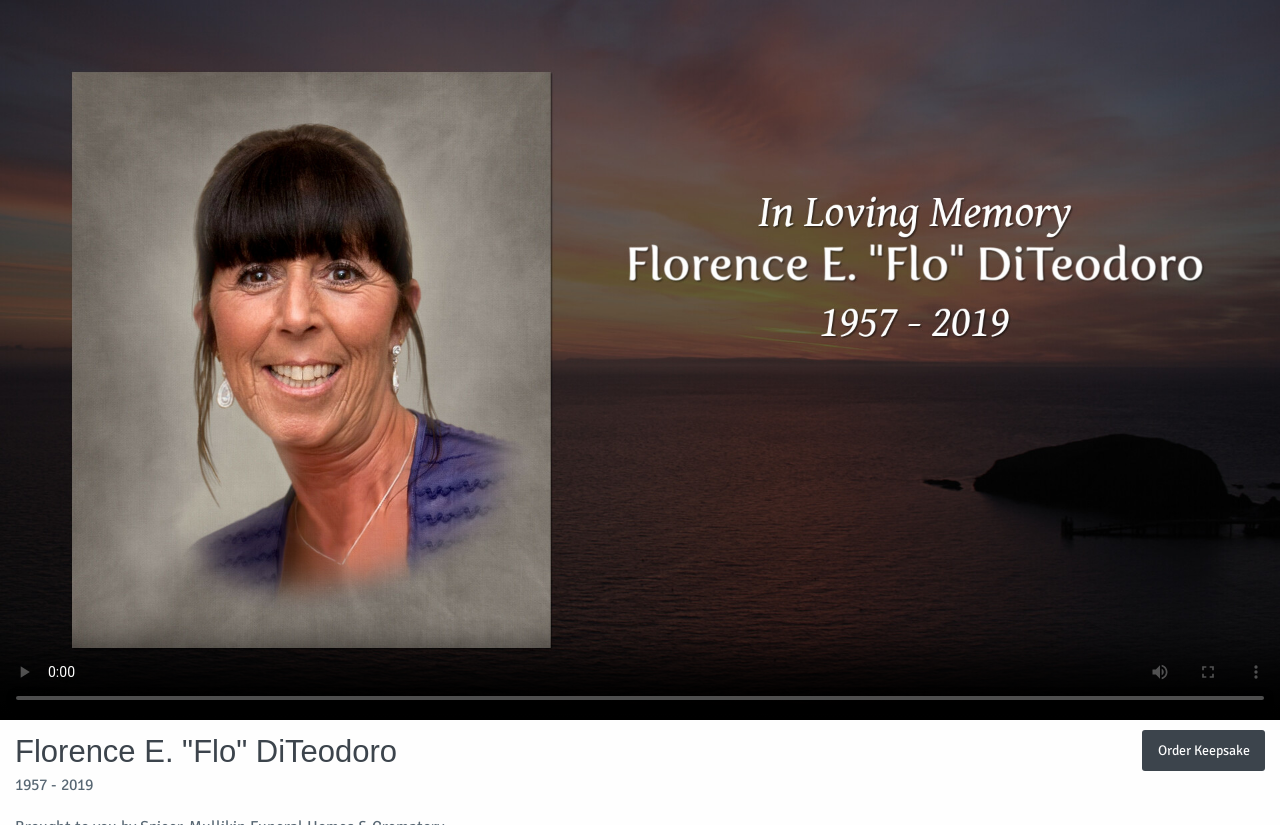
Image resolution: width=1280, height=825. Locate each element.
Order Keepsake (1204, 750)
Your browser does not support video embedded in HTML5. (640, 360)
